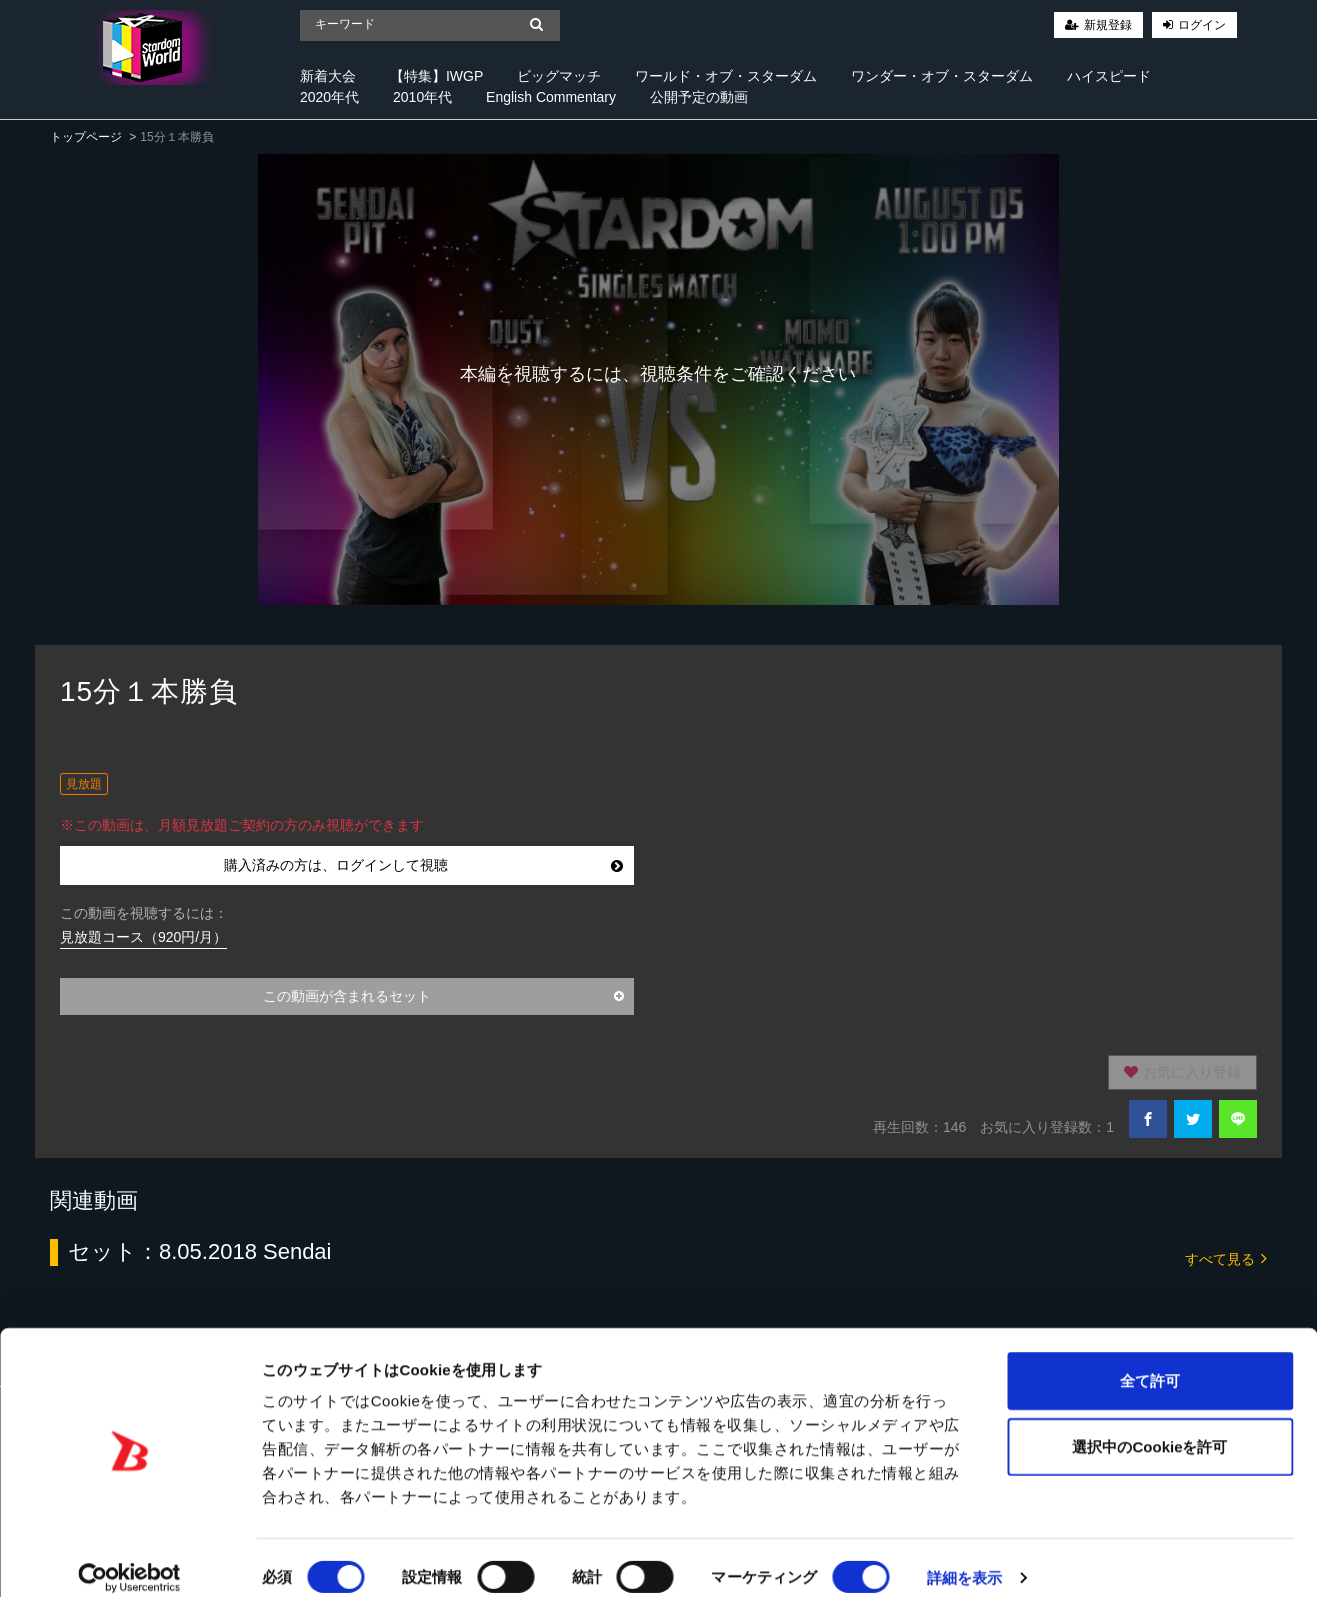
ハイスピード (1109, 76)
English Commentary (551, 97)
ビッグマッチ (559, 76)
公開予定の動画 (699, 97)
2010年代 (422, 97)
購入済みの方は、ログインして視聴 (423, 865)
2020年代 (329, 97)
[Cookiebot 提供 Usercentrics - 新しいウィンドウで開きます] (129, 1558)
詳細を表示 (965, 1557)
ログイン (1202, 25)
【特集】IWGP (436, 76)
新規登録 (1108, 25)
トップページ (86, 137)
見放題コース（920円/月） (143, 937)
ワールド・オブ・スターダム (726, 76)
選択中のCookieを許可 (1149, 1426)
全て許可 (1150, 1360)
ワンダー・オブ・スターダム (942, 76)
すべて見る (1226, 1257)
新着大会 (328, 76)
